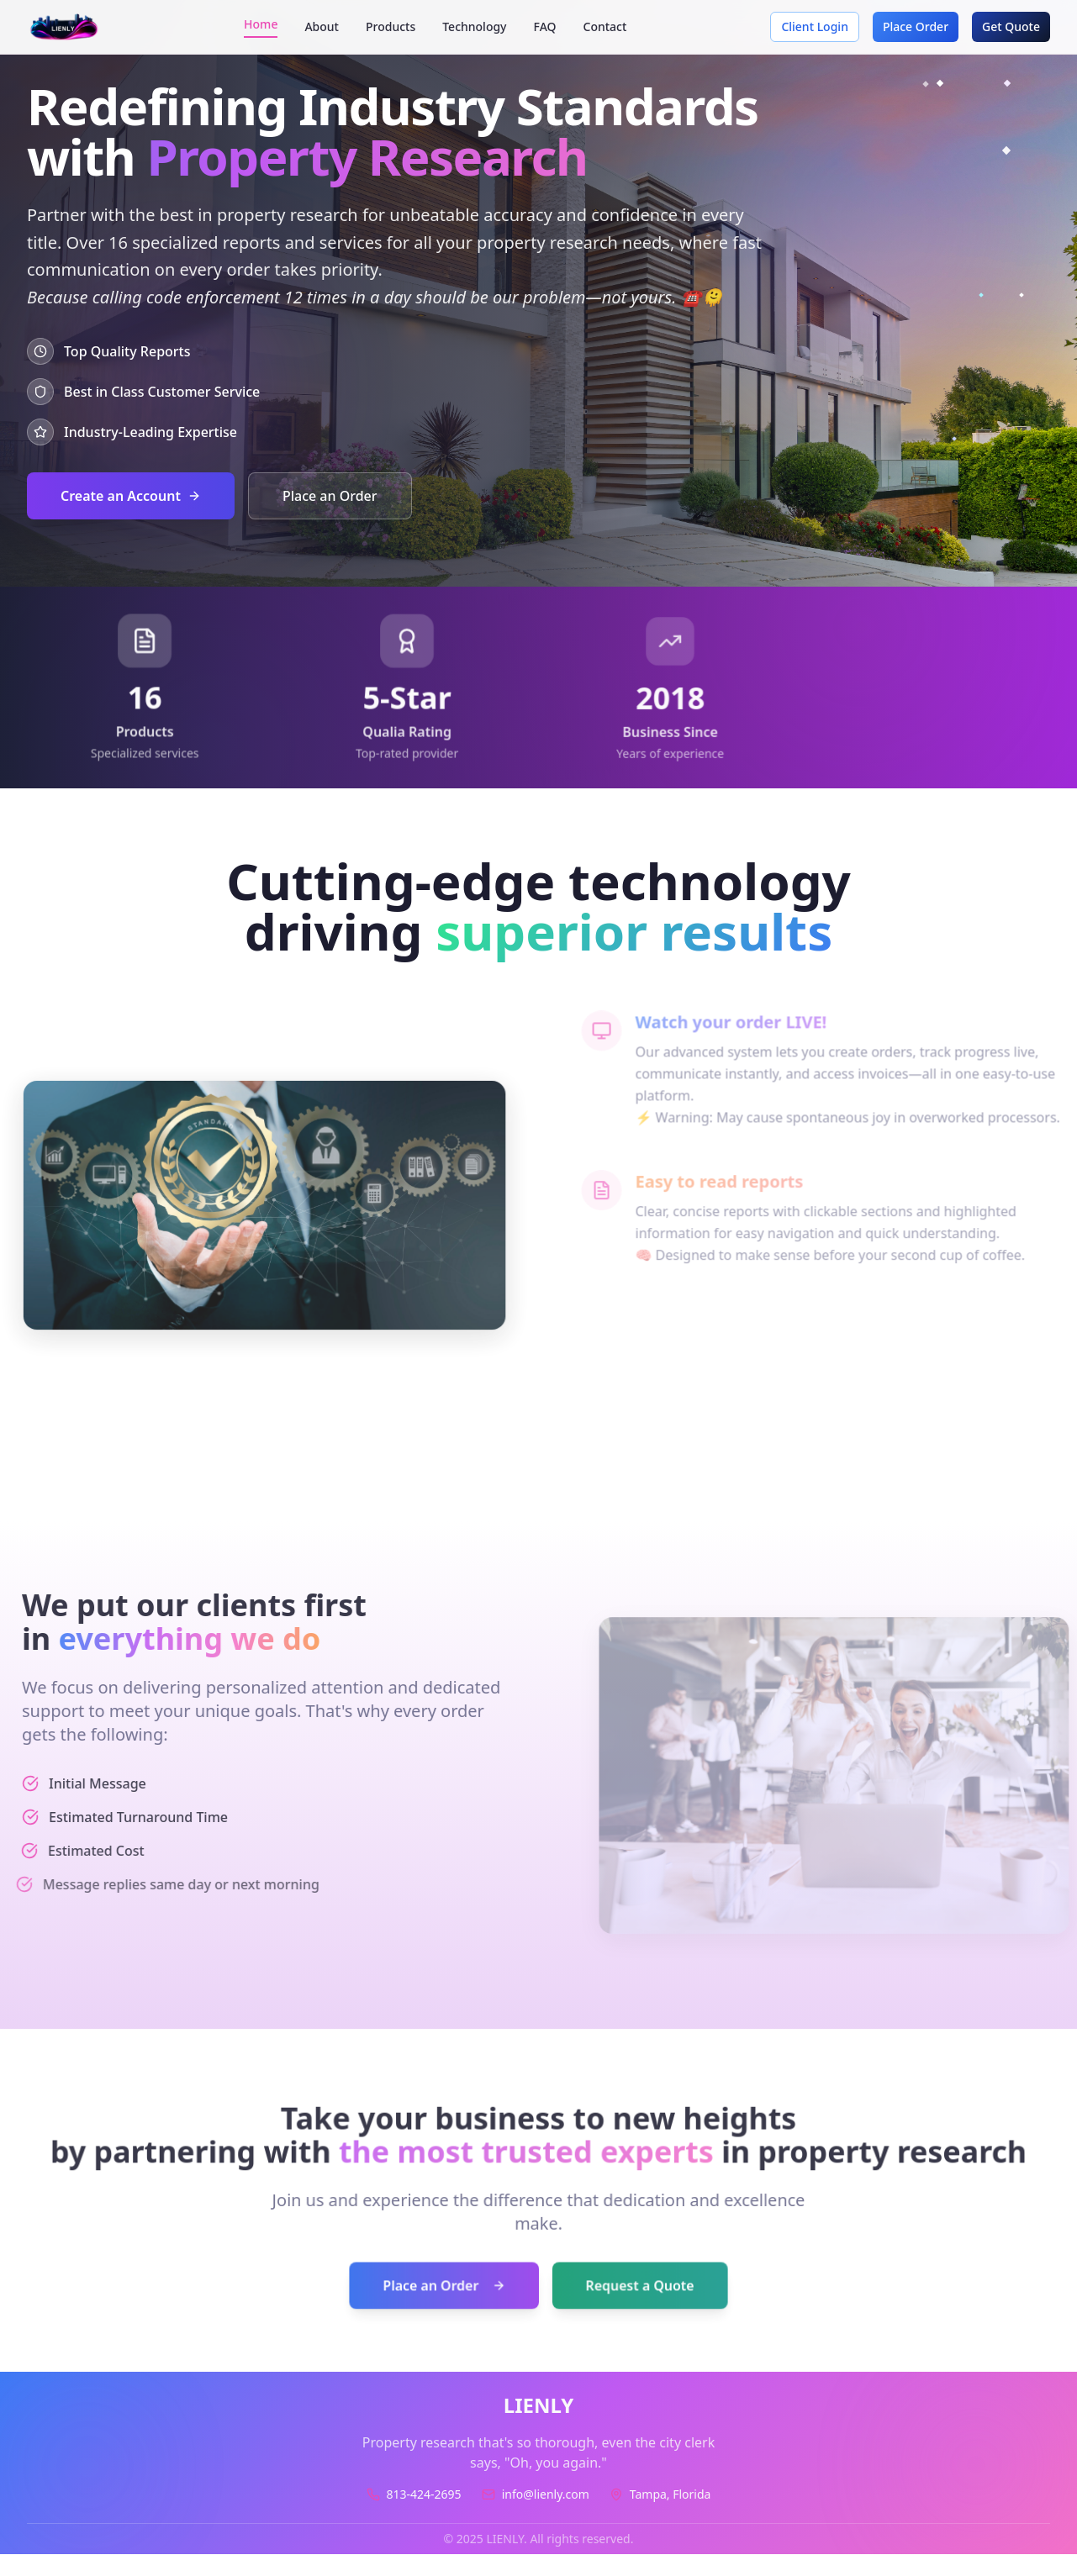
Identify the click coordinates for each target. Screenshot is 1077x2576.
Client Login (814, 26)
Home (260, 24)
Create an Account (131, 496)
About (321, 26)
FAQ (545, 26)
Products (390, 26)
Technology (474, 26)
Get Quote (1011, 26)
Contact (605, 26)
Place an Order (329, 496)
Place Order (915, 26)
